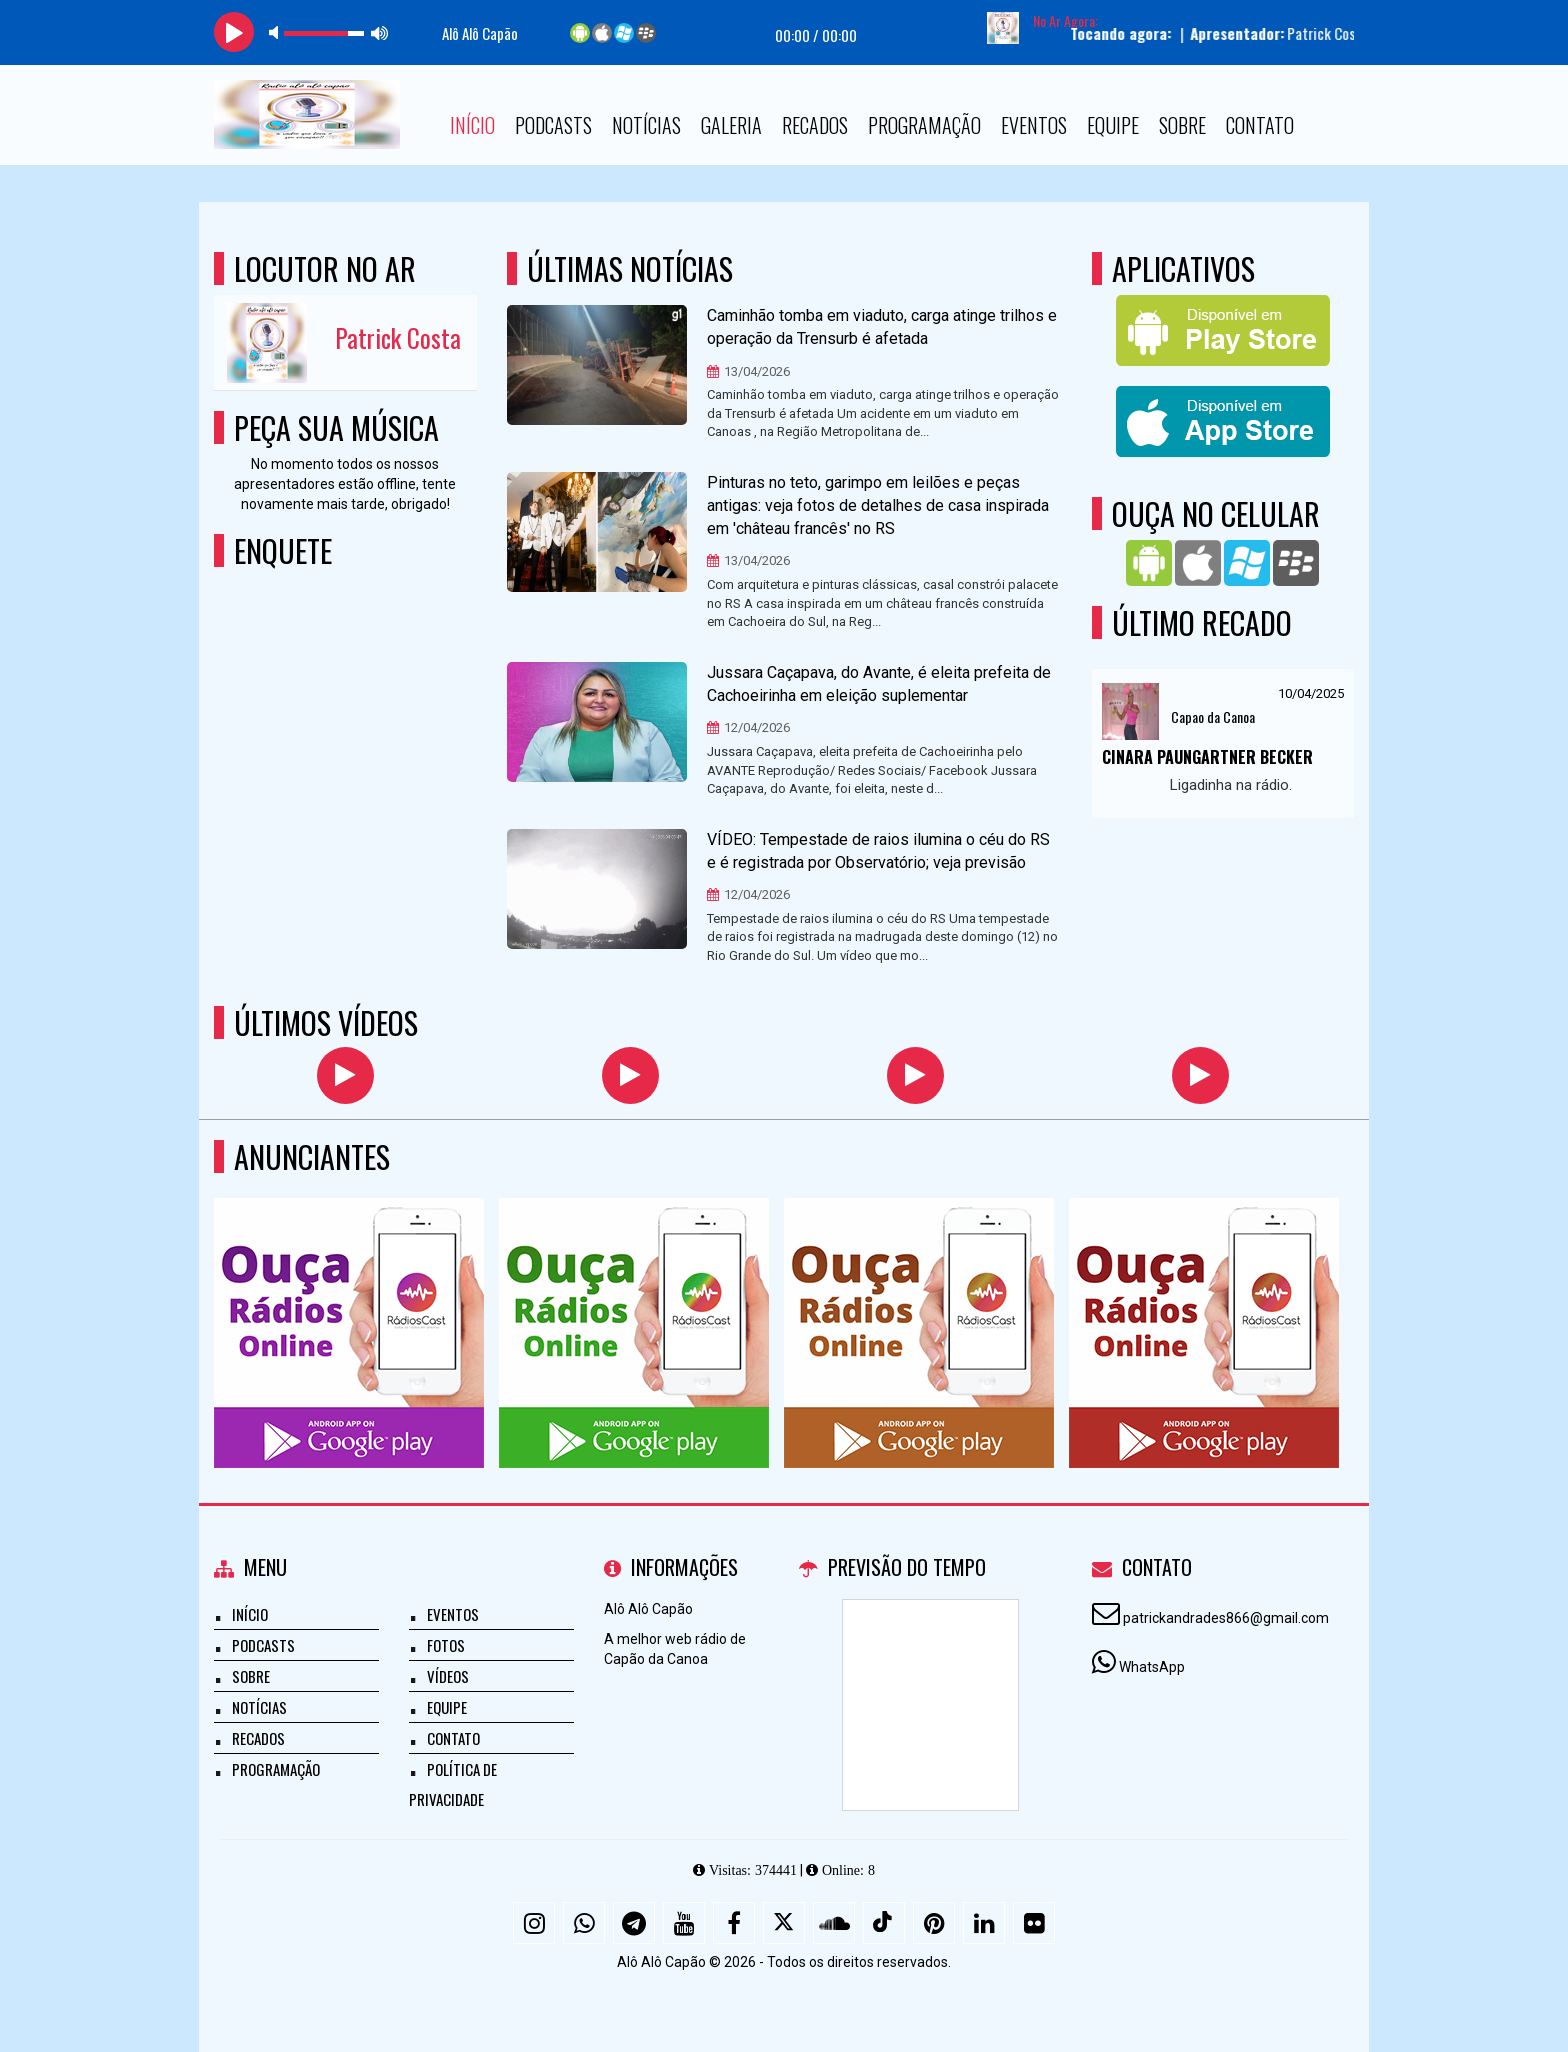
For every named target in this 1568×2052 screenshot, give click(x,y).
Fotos (446, 1645)
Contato (1260, 125)
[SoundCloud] (834, 1923)
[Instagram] (534, 1923)
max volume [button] (380, 32)
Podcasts (553, 125)
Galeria (731, 125)
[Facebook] (734, 1923)
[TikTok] (884, 1923)
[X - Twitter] (784, 1923)
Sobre (1182, 125)
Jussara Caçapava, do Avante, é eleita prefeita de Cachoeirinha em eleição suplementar (879, 684)
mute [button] (277, 32)
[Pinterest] (934, 1923)
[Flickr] (1034, 1923)
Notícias (646, 125)
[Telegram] (634, 1923)
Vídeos (448, 1676)
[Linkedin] (984, 1923)
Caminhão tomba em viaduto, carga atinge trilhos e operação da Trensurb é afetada (882, 327)
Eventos (1034, 125)
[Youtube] (684, 1923)
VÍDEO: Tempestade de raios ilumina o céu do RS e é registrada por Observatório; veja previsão (878, 851)
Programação (924, 125)
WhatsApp (1152, 1667)
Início (472, 125)
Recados (815, 125)
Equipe (1113, 125)
